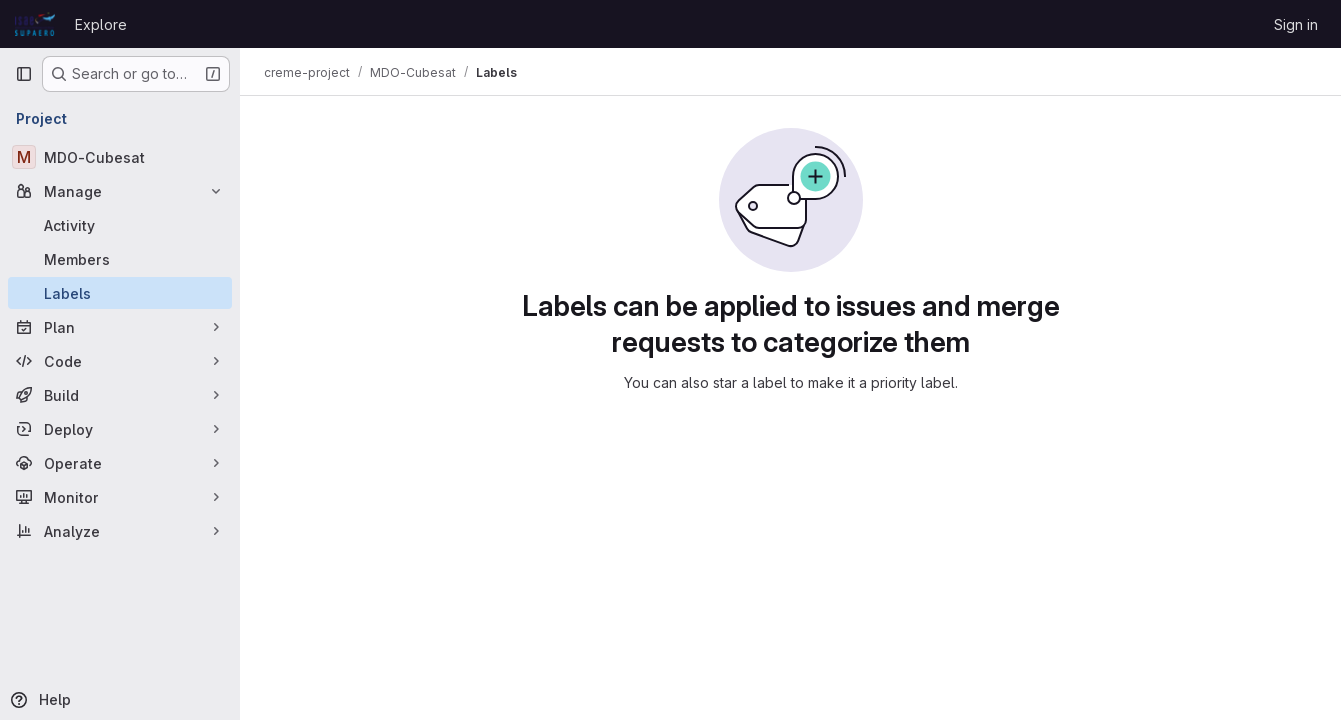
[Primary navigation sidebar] (24, 74)
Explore (101, 24)
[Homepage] (35, 24)
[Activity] (120, 225)
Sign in (1296, 24)
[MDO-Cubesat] (120, 157)
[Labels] (120, 293)
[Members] (120, 259)
